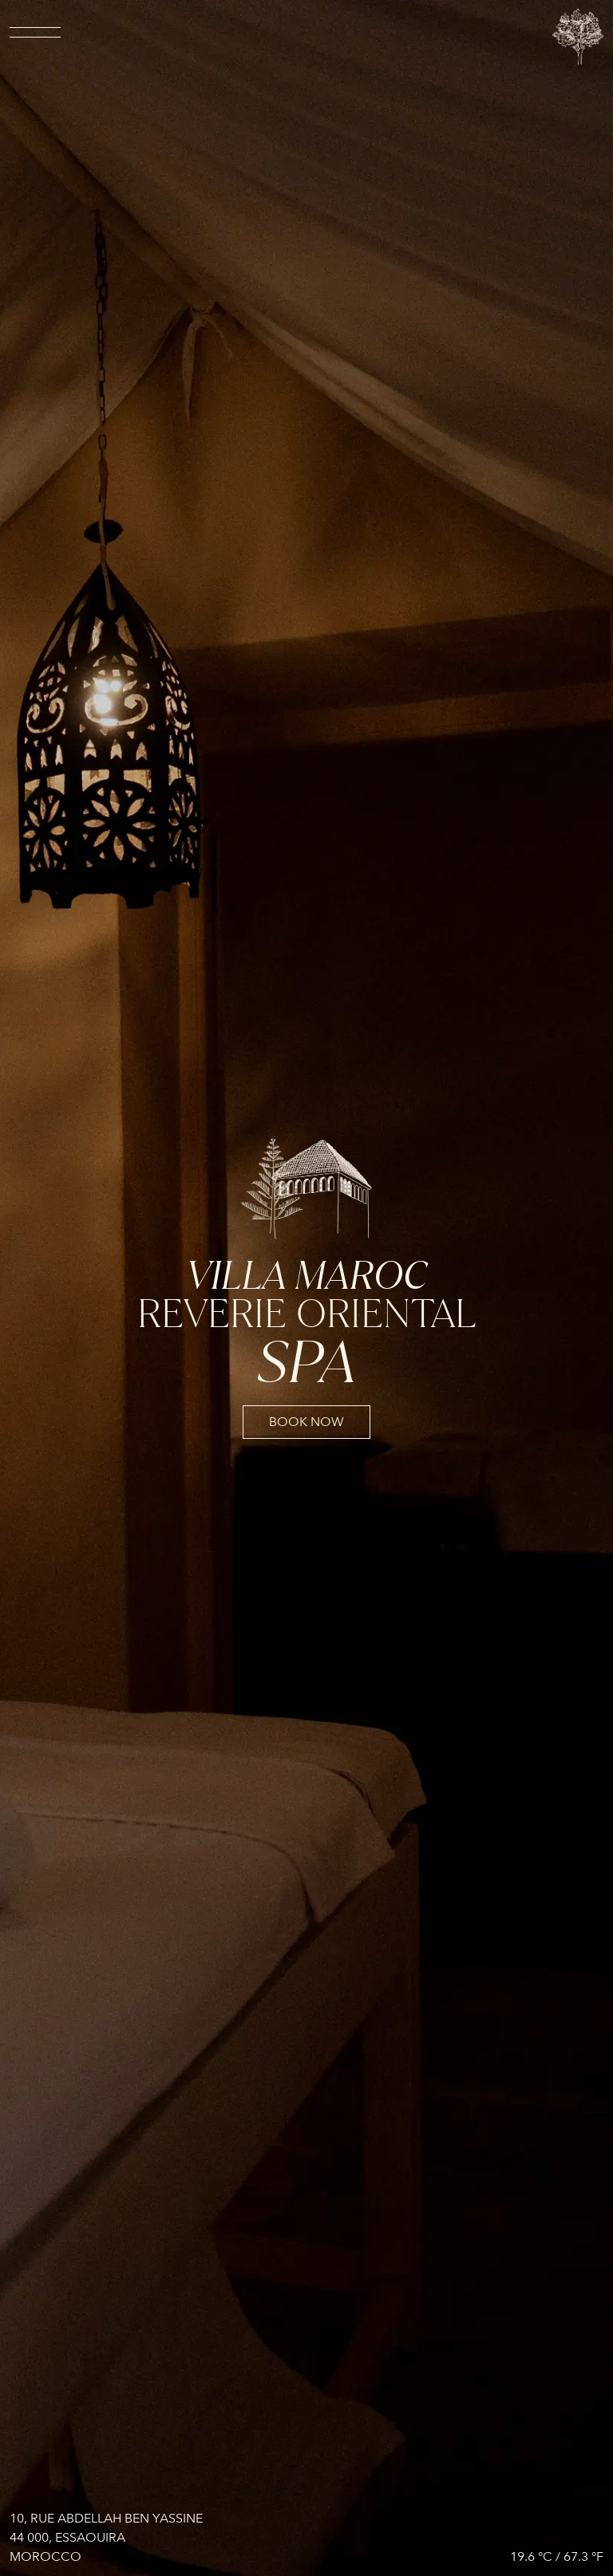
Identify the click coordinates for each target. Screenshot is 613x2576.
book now (306, 1422)
